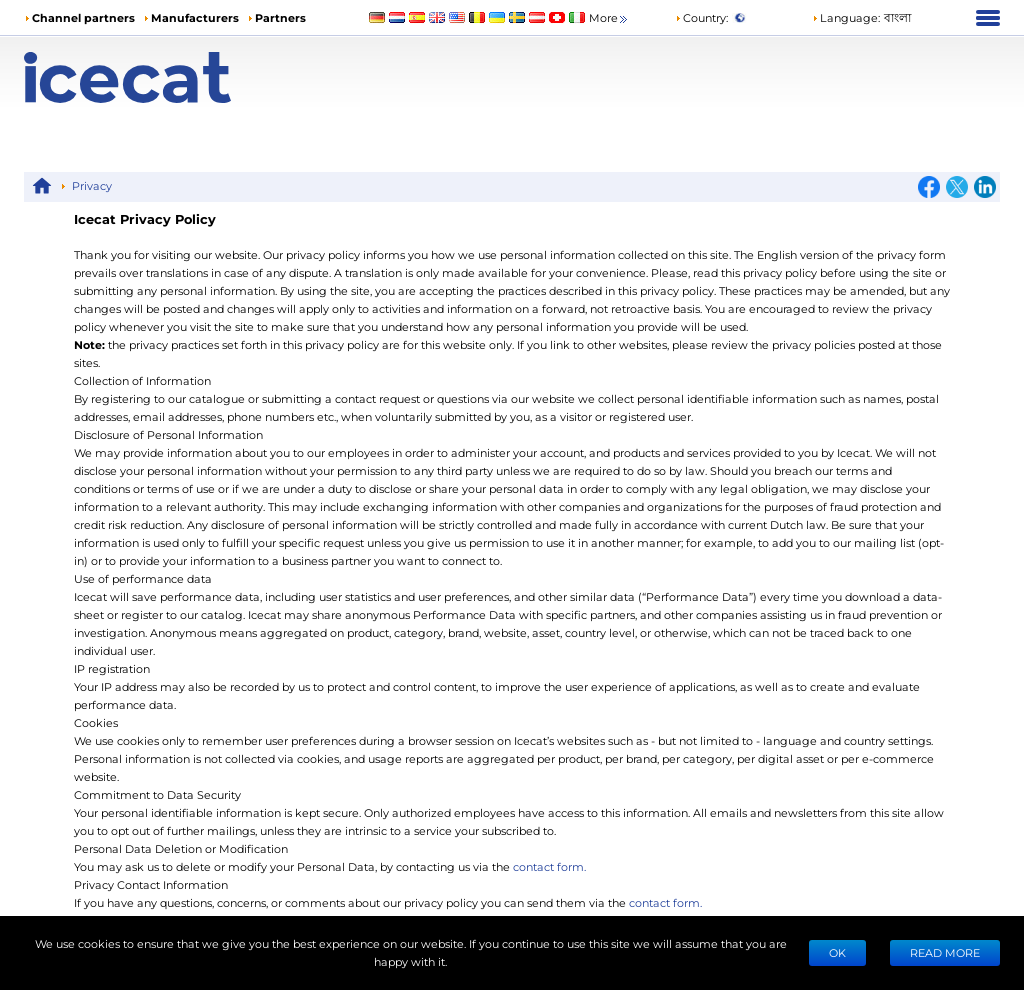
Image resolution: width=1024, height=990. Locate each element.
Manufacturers (195, 17)
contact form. (549, 866)
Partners (280, 17)
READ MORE (945, 952)
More (609, 18)
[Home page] (146, 77)
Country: (701, 17)
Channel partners (83, 17)
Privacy (92, 185)
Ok (837, 952)
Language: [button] (846, 17)
